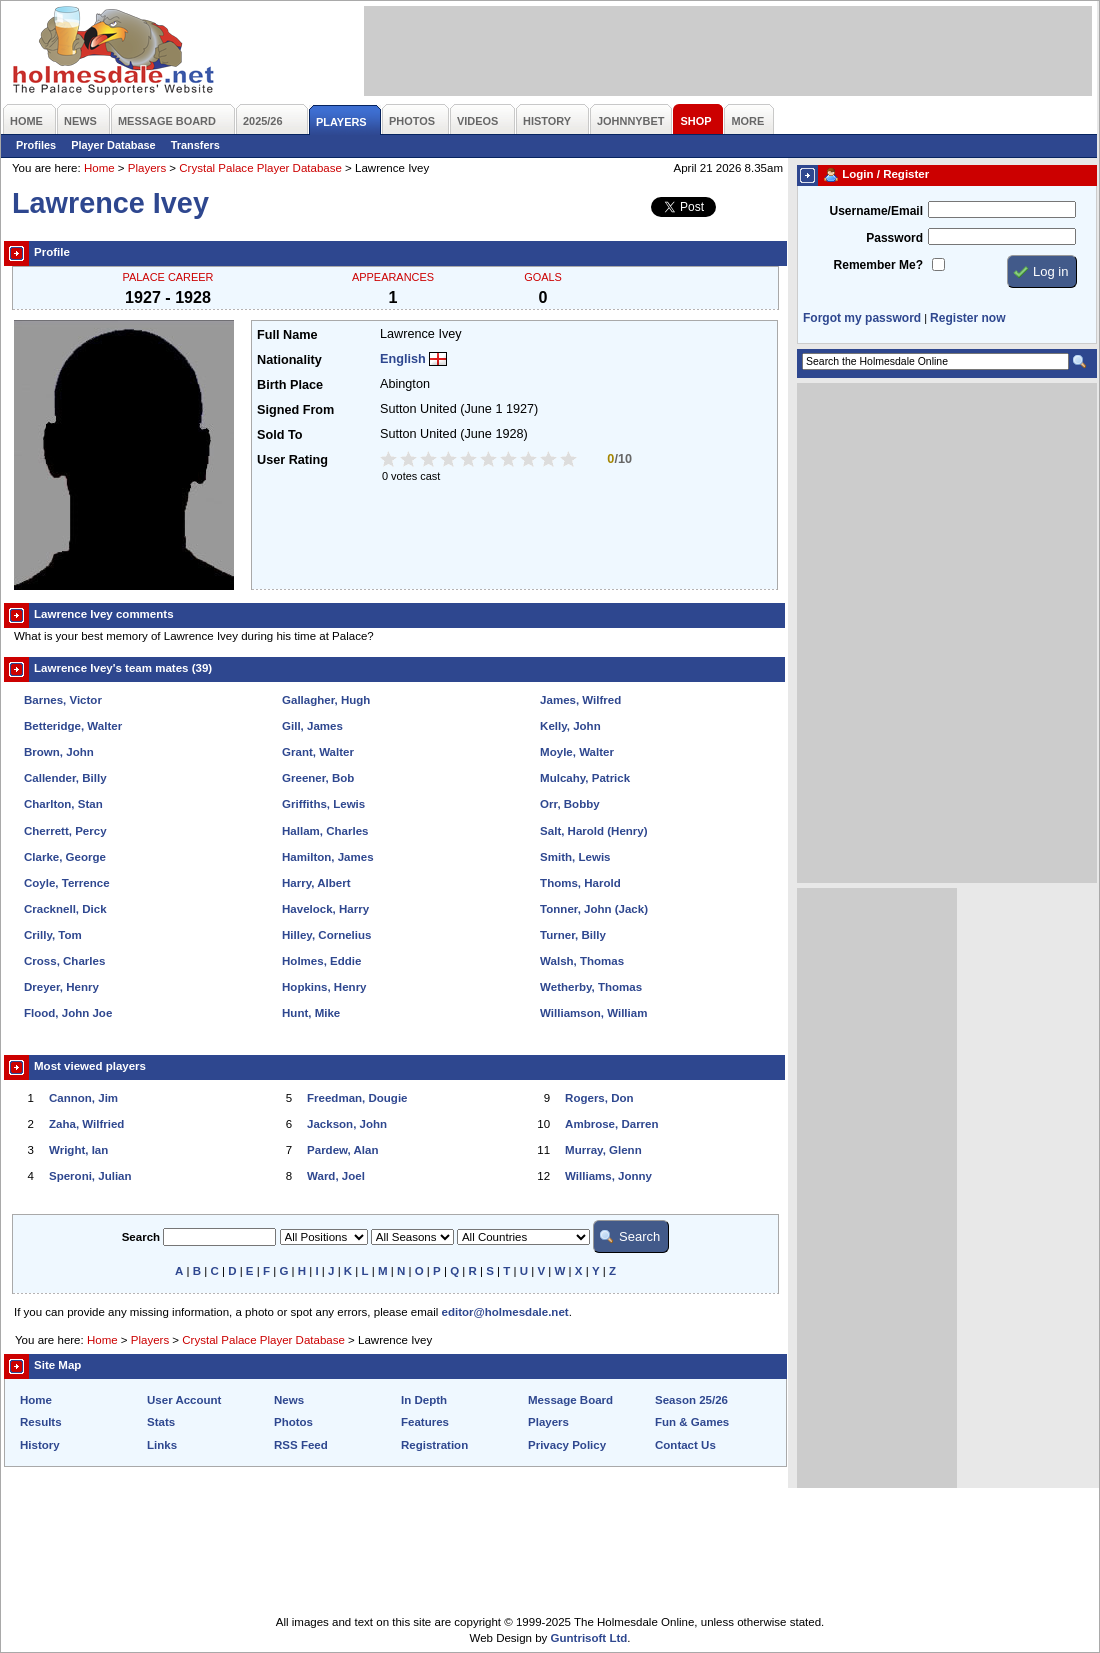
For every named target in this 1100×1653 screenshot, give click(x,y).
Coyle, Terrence (67, 883)
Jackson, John (347, 1124)
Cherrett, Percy (65, 831)
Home (99, 168)
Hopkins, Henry (324, 987)
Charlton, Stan (63, 804)
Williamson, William (593, 1013)
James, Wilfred (580, 700)
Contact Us (685, 1445)
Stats (161, 1422)
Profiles (36, 145)
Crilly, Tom (53, 935)
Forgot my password (862, 318)
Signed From (295, 410)
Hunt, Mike (311, 1013)
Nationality (289, 360)
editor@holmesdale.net (505, 1312)
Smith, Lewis (575, 857)
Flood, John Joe (68, 1013)
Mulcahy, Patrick (585, 778)
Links (162, 1445)
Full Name (287, 335)
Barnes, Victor (63, 700)
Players (147, 168)
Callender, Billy (65, 778)
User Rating (292, 460)
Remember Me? (878, 265)
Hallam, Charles (325, 831)
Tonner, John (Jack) (594, 909)
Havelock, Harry (325, 909)
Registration (434, 1445)
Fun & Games (692, 1422)
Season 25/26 (691, 1400)
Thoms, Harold (580, 883)
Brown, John (59, 752)
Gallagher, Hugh (326, 700)
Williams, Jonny (608, 1176)
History (40, 1445)
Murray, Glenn (603, 1150)
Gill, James (312, 726)
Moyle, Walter (577, 752)
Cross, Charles (64, 961)
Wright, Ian (78, 1150)
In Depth (424, 1400)
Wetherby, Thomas (591, 987)
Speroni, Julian (90, 1176)
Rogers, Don (599, 1098)
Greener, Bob (318, 778)
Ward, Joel (336, 1176)
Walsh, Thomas (582, 961)
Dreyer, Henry (61, 987)
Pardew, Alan (342, 1150)
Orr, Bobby (570, 804)
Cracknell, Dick (65, 909)
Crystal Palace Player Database (260, 168)
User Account (184, 1400)
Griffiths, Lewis (323, 804)
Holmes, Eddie (321, 961)
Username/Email (876, 211)
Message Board (570, 1400)
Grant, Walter (318, 752)
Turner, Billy (573, 935)
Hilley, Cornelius (326, 935)
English (403, 359)
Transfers (195, 145)
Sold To (279, 435)
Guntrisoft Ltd (589, 1638)
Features (425, 1422)
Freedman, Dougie (357, 1098)
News (289, 1400)
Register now (967, 318)
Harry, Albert (316, 883)
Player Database (113, 145)
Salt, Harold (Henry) (594, 831)
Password (894, 238)
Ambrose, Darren (611, 1124)
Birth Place (290, 385)
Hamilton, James (328, 857)
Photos (293, 1422)
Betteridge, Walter (73, 726)
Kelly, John (570, 726)
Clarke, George (65, 857)
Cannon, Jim (83, 1098)
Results (41, 1422)
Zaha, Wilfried (86, 1124)
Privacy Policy (567, 1445)
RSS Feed (301, 1445)
